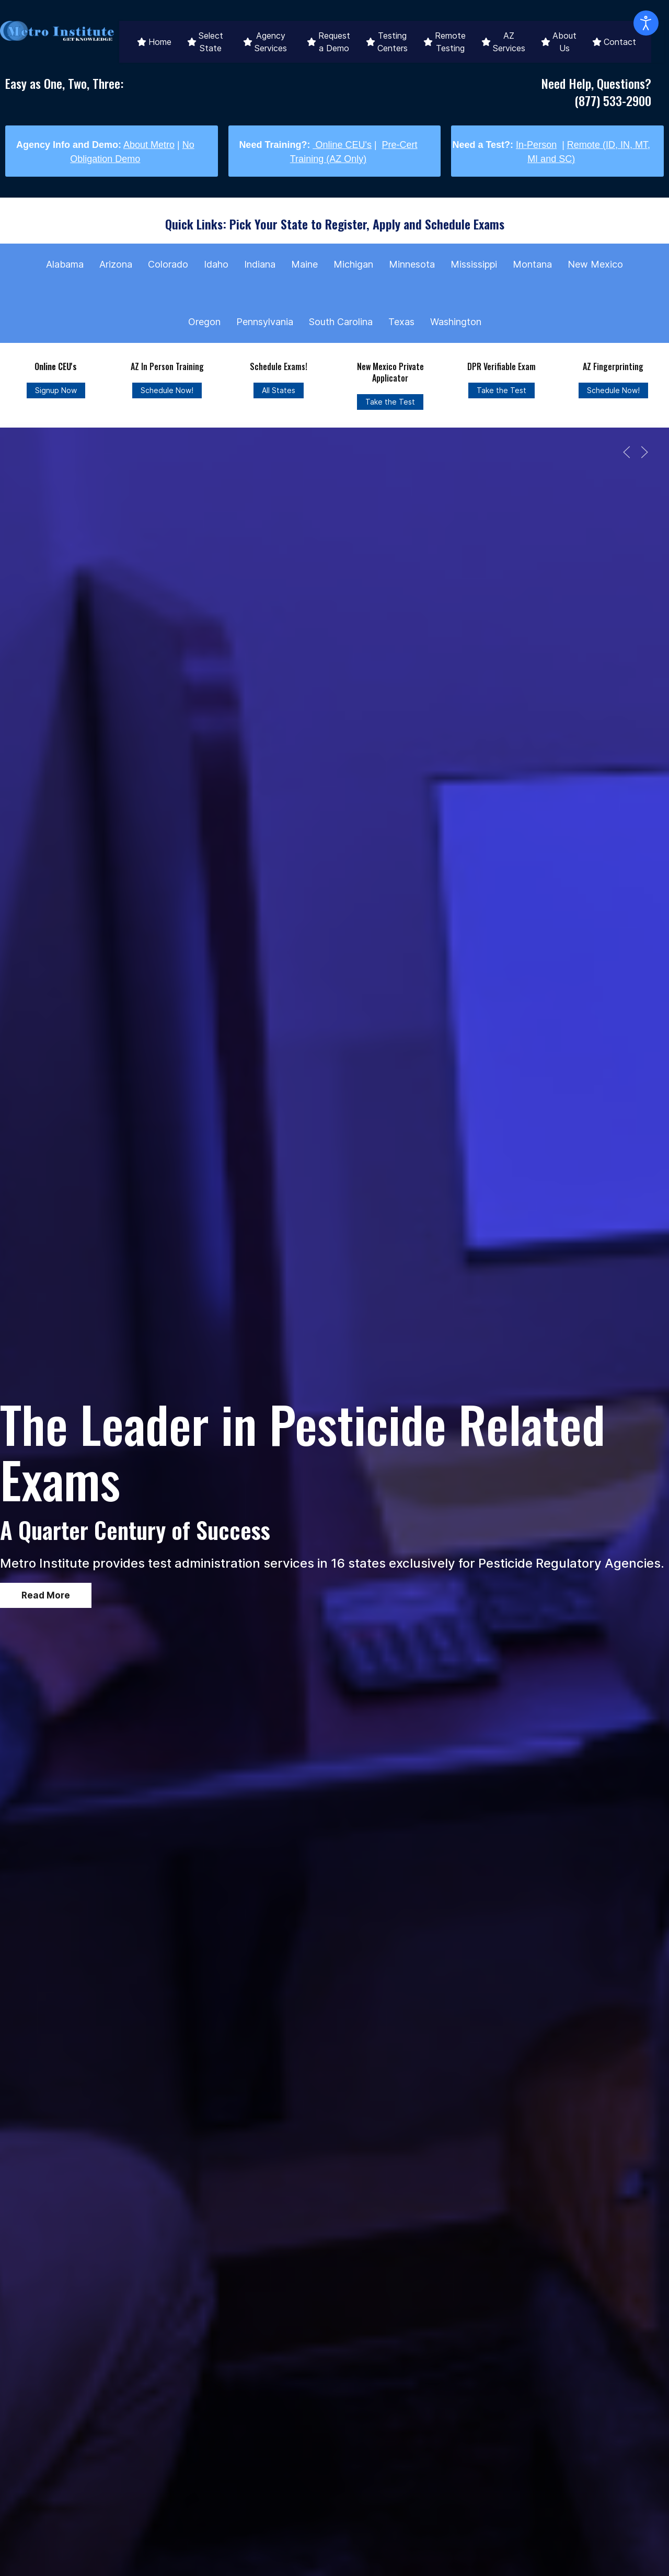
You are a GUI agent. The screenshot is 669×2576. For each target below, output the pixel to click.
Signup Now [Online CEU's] (56, 390)
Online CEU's (342, 145)
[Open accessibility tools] (646, 23)
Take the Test (390, 401)
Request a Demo (328, 41)
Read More (45, 1595)
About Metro (149, 145)
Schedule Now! (167, 390)
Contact (614, 42)
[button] (627, 452)
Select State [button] (205, 41)
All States (278, 390)
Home (154, 42)
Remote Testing (444, 41)
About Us (558, 41)
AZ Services (503, 41)
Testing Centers (387, 41)
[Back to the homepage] (57, 31)
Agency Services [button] (265, 41)
